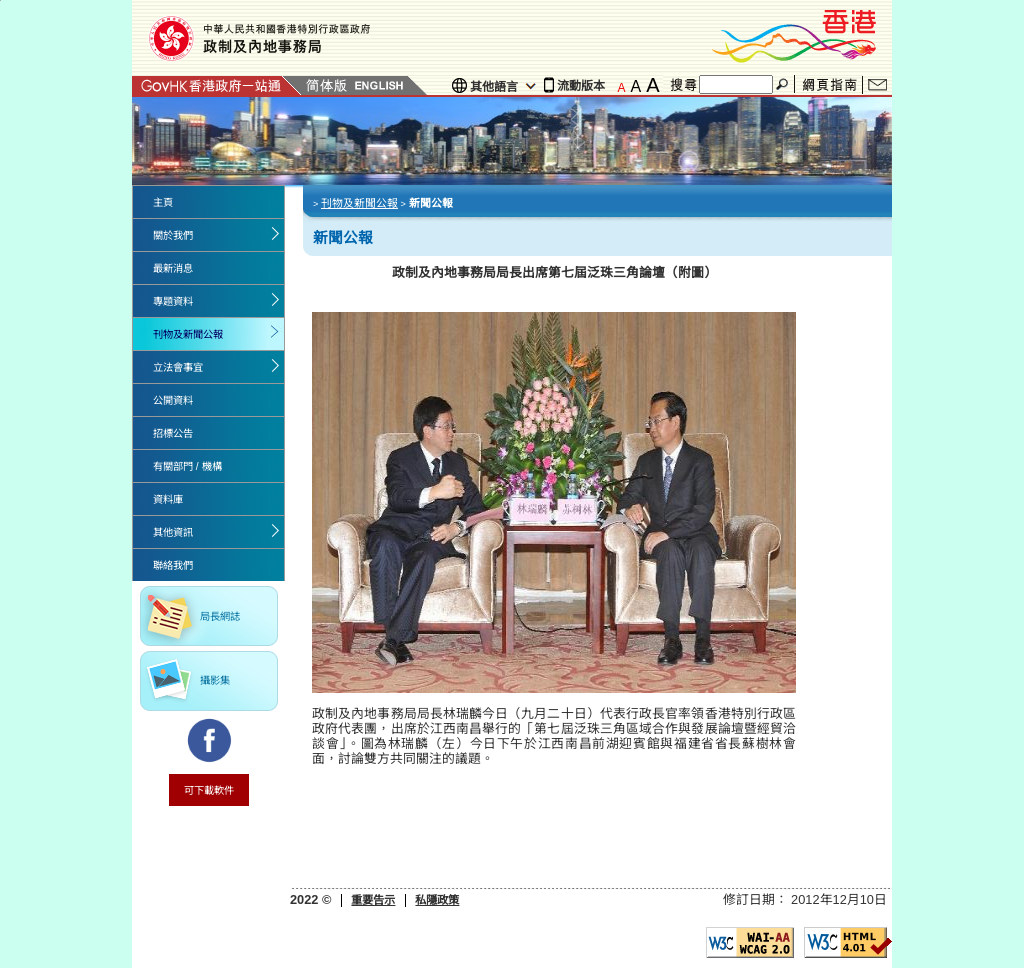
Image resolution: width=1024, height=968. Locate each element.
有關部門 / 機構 (187, 466)
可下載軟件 (209, 790)
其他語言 (494, 87)
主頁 (163, 202)
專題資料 (173, 301)
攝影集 (215, 680)
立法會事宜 (178, 367)
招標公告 (173, 433)
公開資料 (173, 400)
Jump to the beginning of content (0, 0)
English (379, 85)
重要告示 (373, 900)
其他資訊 (173, 532)
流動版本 (581, 86)
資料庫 (168, 499)
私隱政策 (437, 900)
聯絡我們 (877, 85)
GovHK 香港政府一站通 (217, 85)
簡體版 (326, 85)
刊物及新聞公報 (188, 334)
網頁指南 (829, 85)
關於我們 (173, 235)
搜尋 (784, 85)
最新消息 (173, 268)
